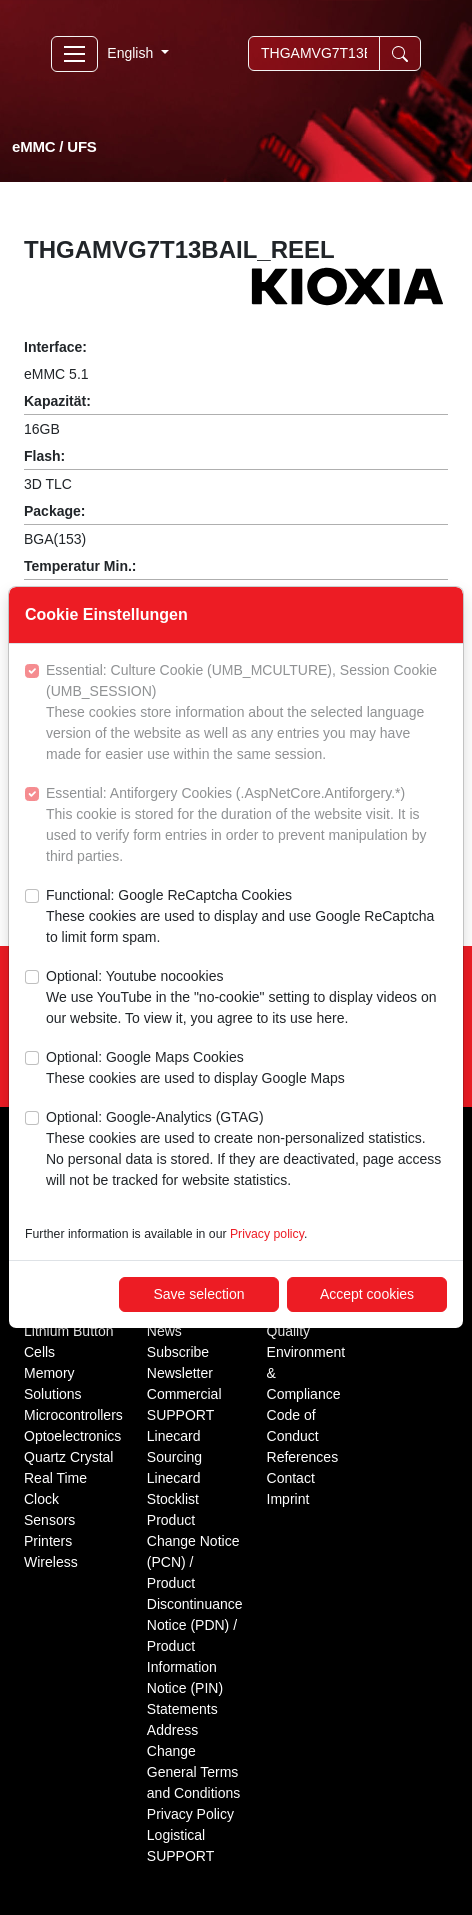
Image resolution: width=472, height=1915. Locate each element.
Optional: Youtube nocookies (246, 998)
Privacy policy (267, 1234)
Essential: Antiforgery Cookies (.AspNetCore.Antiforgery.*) (246, 826)
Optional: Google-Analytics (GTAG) (246, 1150)
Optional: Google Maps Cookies (195, 1069)
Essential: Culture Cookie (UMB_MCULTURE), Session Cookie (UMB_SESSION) (246, 713)
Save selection (198, 1294)
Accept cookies (367, 1294)
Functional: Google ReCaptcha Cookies (246, 917)
